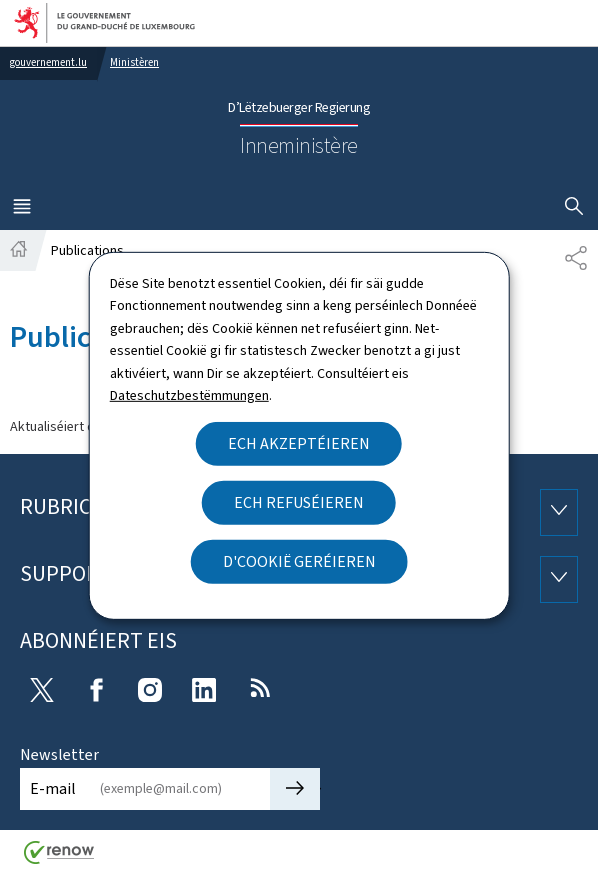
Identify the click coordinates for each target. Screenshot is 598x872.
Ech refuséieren (299, 502)
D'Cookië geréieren (299, 561)
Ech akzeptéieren (299, 443)
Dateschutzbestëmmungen (189, 395)
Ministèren (134, 62)
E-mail (53, 788)
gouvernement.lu (48, 62)
